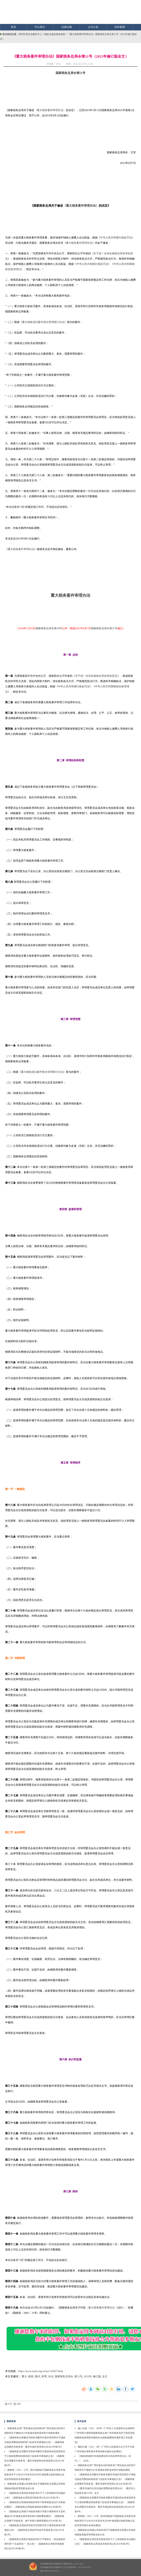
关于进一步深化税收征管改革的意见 (96, 675)
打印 (8, 2404)
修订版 (97, 2376)
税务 (31, 2376)
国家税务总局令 (64, 2376)
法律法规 (66, 27)
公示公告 (93, 27)
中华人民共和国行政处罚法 (116, 237)
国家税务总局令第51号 (70, 73)
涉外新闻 (119, 27)
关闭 (17, 2404)
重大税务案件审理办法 (50, 110)
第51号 (78, 2376)
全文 (104, 2376)
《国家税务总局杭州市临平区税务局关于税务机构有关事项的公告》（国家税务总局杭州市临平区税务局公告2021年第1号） (34, 2530)
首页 (13, 27)
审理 (44, 2376)
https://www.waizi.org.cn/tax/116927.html (40, 2371)
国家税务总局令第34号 (48, 628)
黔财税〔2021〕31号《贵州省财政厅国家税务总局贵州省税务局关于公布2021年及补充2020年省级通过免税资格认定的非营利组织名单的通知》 (34, 2474)
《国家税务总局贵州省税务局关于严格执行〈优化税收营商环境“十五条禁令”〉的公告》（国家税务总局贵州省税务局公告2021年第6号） (34, 2544)
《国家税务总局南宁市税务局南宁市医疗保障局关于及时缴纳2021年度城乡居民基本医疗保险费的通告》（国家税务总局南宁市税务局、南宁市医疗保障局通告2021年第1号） (34, 2516)
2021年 (88, 2376)
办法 (50, 2376)
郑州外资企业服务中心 (30, 34)
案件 (37, 2376)
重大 (24, 2376)
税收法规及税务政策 (55, 34)
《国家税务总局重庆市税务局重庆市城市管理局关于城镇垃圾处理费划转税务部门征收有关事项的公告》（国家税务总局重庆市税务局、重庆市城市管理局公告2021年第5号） (34, 2442)
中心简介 (40, 27)
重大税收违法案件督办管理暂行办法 (43, 322)
